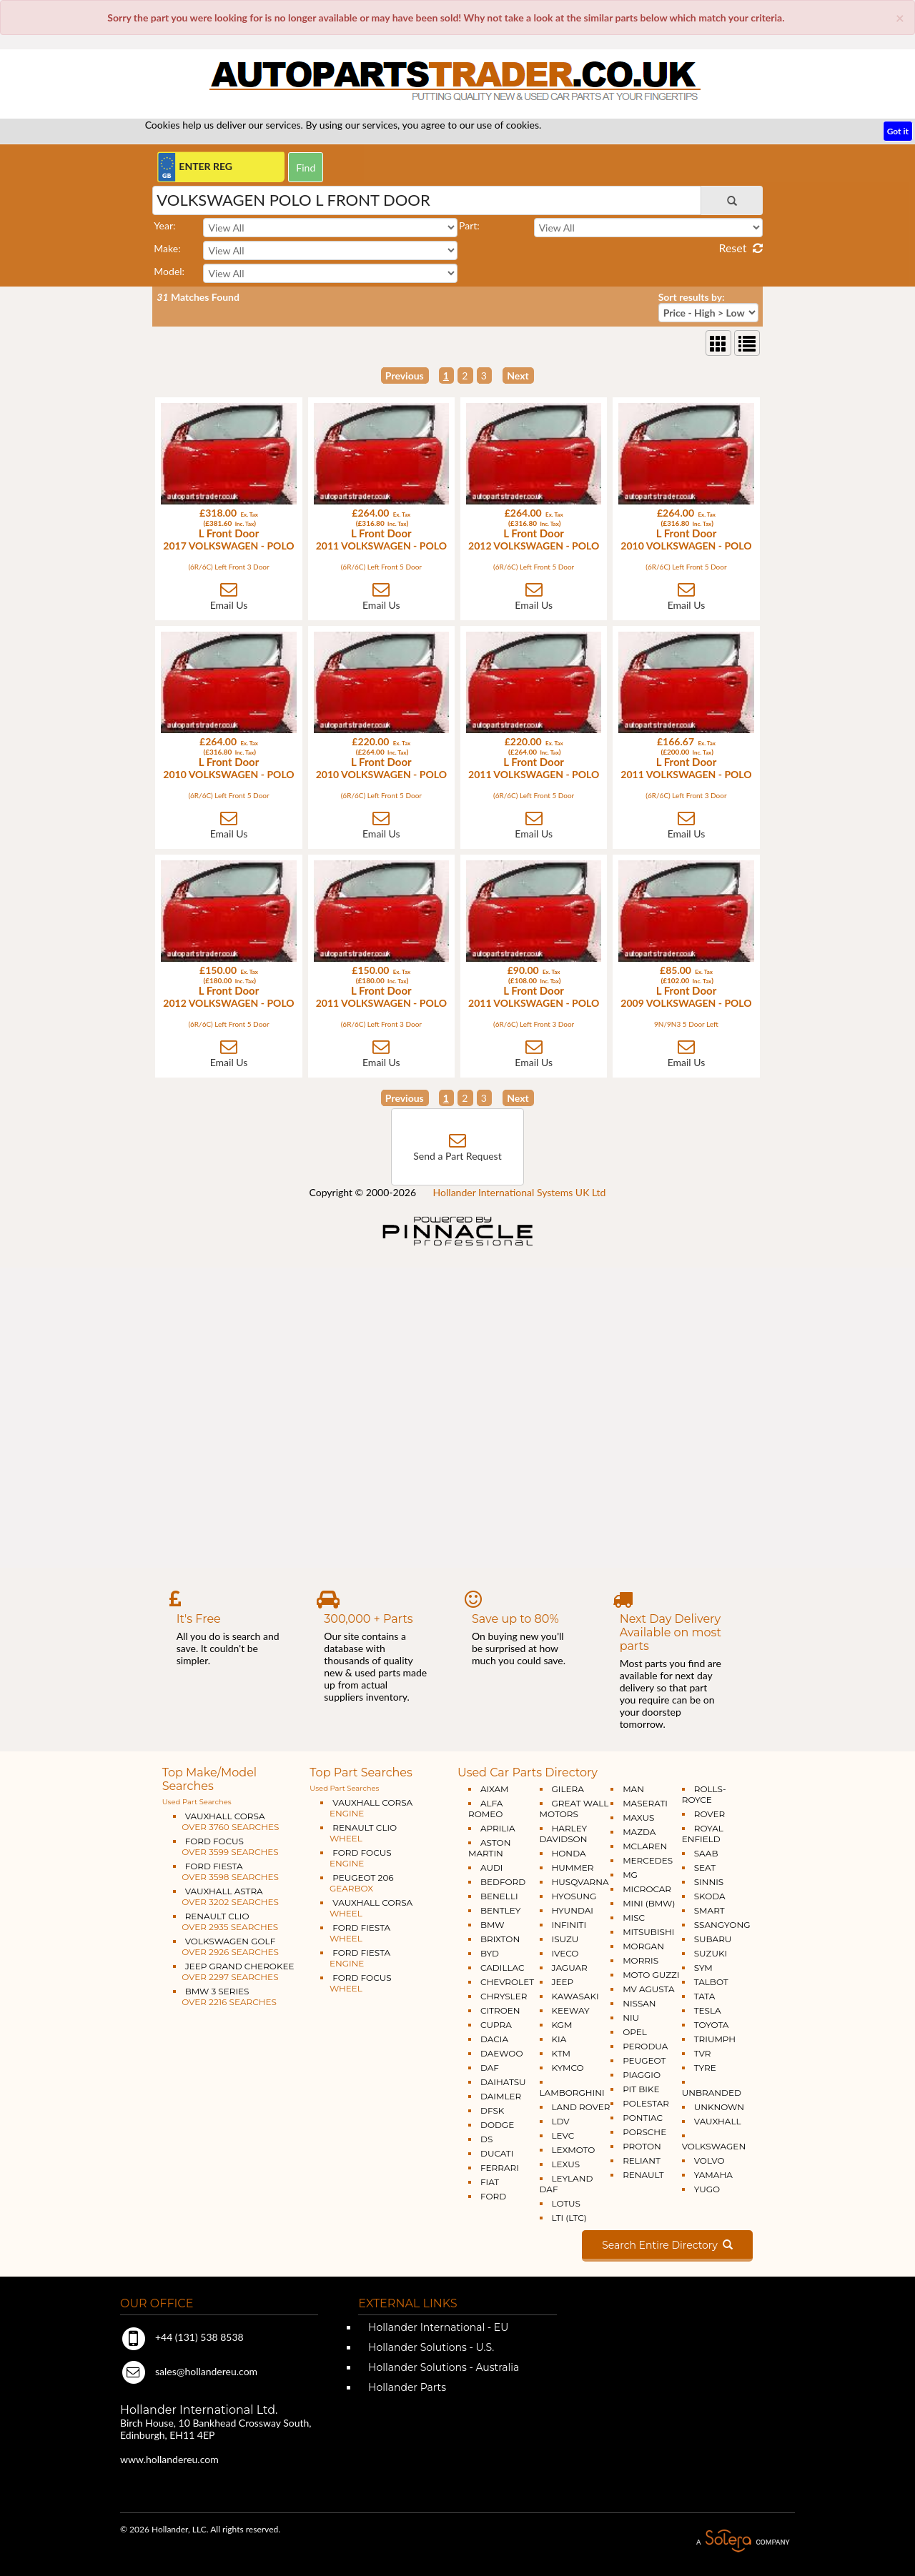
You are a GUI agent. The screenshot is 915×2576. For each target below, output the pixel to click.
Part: (469, 225)
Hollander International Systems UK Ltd (519, 1192)
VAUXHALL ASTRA (226, 1896)
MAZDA (639, 1831)
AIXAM (494, 1789)
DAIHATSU (503, 2082)
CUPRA (496, 2024)
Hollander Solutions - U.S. (429, 2347)
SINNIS (709, 1881)
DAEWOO (501, 2053)
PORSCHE (644, 2132)
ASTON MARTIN (489, 1848)
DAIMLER (500, 2096)
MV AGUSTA (648, 1989)
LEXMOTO (573, 2149)
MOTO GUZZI (651, 1974)
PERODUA (645, 2046)
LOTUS (566, 2203)
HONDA (569, 1853)
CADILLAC (502, 1967)
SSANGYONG (722, 1924)
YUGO (707, 2189)
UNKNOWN (719, 2107)
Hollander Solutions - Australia (442, 2367)
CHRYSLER (503, 1996)
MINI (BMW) (649, 1903)
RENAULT (643, 2174)
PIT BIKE (641, 2089)
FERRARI (499, 2167)
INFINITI (569, 1924)
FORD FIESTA (226, 1871)
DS (486, 2139)
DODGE (497, 2124)
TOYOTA (711, 2024)
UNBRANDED (711, 2092)
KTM (561, 2053)
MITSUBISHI (648, 1931)
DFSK (492, 2110)
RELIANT (642, 2160)
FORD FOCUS (226, 1846)
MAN (633, 1789)
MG (630, 1874)
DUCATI (496, 2153)
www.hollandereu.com (169, 2459)
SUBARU (713, 1939)
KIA (559, 2039)
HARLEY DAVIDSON (564, 1833)
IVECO (565, 1953)
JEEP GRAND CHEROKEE (234, 1971)
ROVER (709, 1814)
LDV (561, 2121)
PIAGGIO (642, 2074)
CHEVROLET (507, 1981)
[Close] (900, 17)
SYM (703, 1967)
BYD (489, 1953)
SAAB (706, 1853)
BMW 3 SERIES (225, 1996)
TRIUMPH (715, 2039)
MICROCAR (647, 1889)
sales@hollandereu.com (188, 2371)
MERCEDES (648, 1860)
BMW (492, 1924)
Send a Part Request (457, 1156)
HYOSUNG (574, 1896)
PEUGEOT (644, 2060)
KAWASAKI (575, 1996)
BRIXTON (500, 1939)
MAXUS (638, 1817)
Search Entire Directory (667, 2245)
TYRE (705, 2067)
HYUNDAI (572, 1910)
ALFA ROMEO (485, 1808)
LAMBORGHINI (572, 2092)
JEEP (563, 1981)
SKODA (710, 1896)
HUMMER (573, 1867)
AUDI (491, 1867)
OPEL (635, 2032)
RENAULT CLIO (225, 1921)
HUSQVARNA (580, 1881)
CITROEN (500, 2010)
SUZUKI (710, 1953)
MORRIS (640, 1960)
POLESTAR (646, 2103)
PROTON (642, 2146)
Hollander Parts (405, 2387)
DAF (489, 2067)
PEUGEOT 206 (356, 1883)
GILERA (568, 1789)
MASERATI (645, 1803)
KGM (562, 2024)
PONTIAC (643, 2117)
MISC (634, 1917)
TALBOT (711, 1981)
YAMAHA (713, 2174)
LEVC (563, 2135)
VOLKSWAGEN (714, 2146)
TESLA (707, 2010)
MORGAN (643, 1946)
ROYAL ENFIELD (702, 1833)
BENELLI (499, 1896)
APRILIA (497, 1828)
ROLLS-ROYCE (704, 1794)
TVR (702, 2053)
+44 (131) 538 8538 (182, 2337)
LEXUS (566, 2164)
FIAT (489, 2182)
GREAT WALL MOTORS (574, 1808)
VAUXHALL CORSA (226, 1821)
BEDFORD (502, 1881)
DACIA (494, 2039)
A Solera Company (743, 2541)
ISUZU (565, 1939)
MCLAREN (645, 1846)
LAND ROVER (581, 2107)
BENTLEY (500, 1910)
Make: (167, 248)
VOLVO (709, 2160)
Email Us (229, 605)
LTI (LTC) (569, 2217)
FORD (493, 2196)
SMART (709, 1910)
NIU (631, 2017)
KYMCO (568, 2067)
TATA (705, 1996)
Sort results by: (691, 297)
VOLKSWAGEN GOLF (226, 1946)
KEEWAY (571, 2010)
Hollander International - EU (436, 2327)
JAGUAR (570, 1967)
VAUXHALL (717, 2121)
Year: (164, 225)
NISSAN (639, 2003)
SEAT (705, 1867)
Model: (169, 271)
